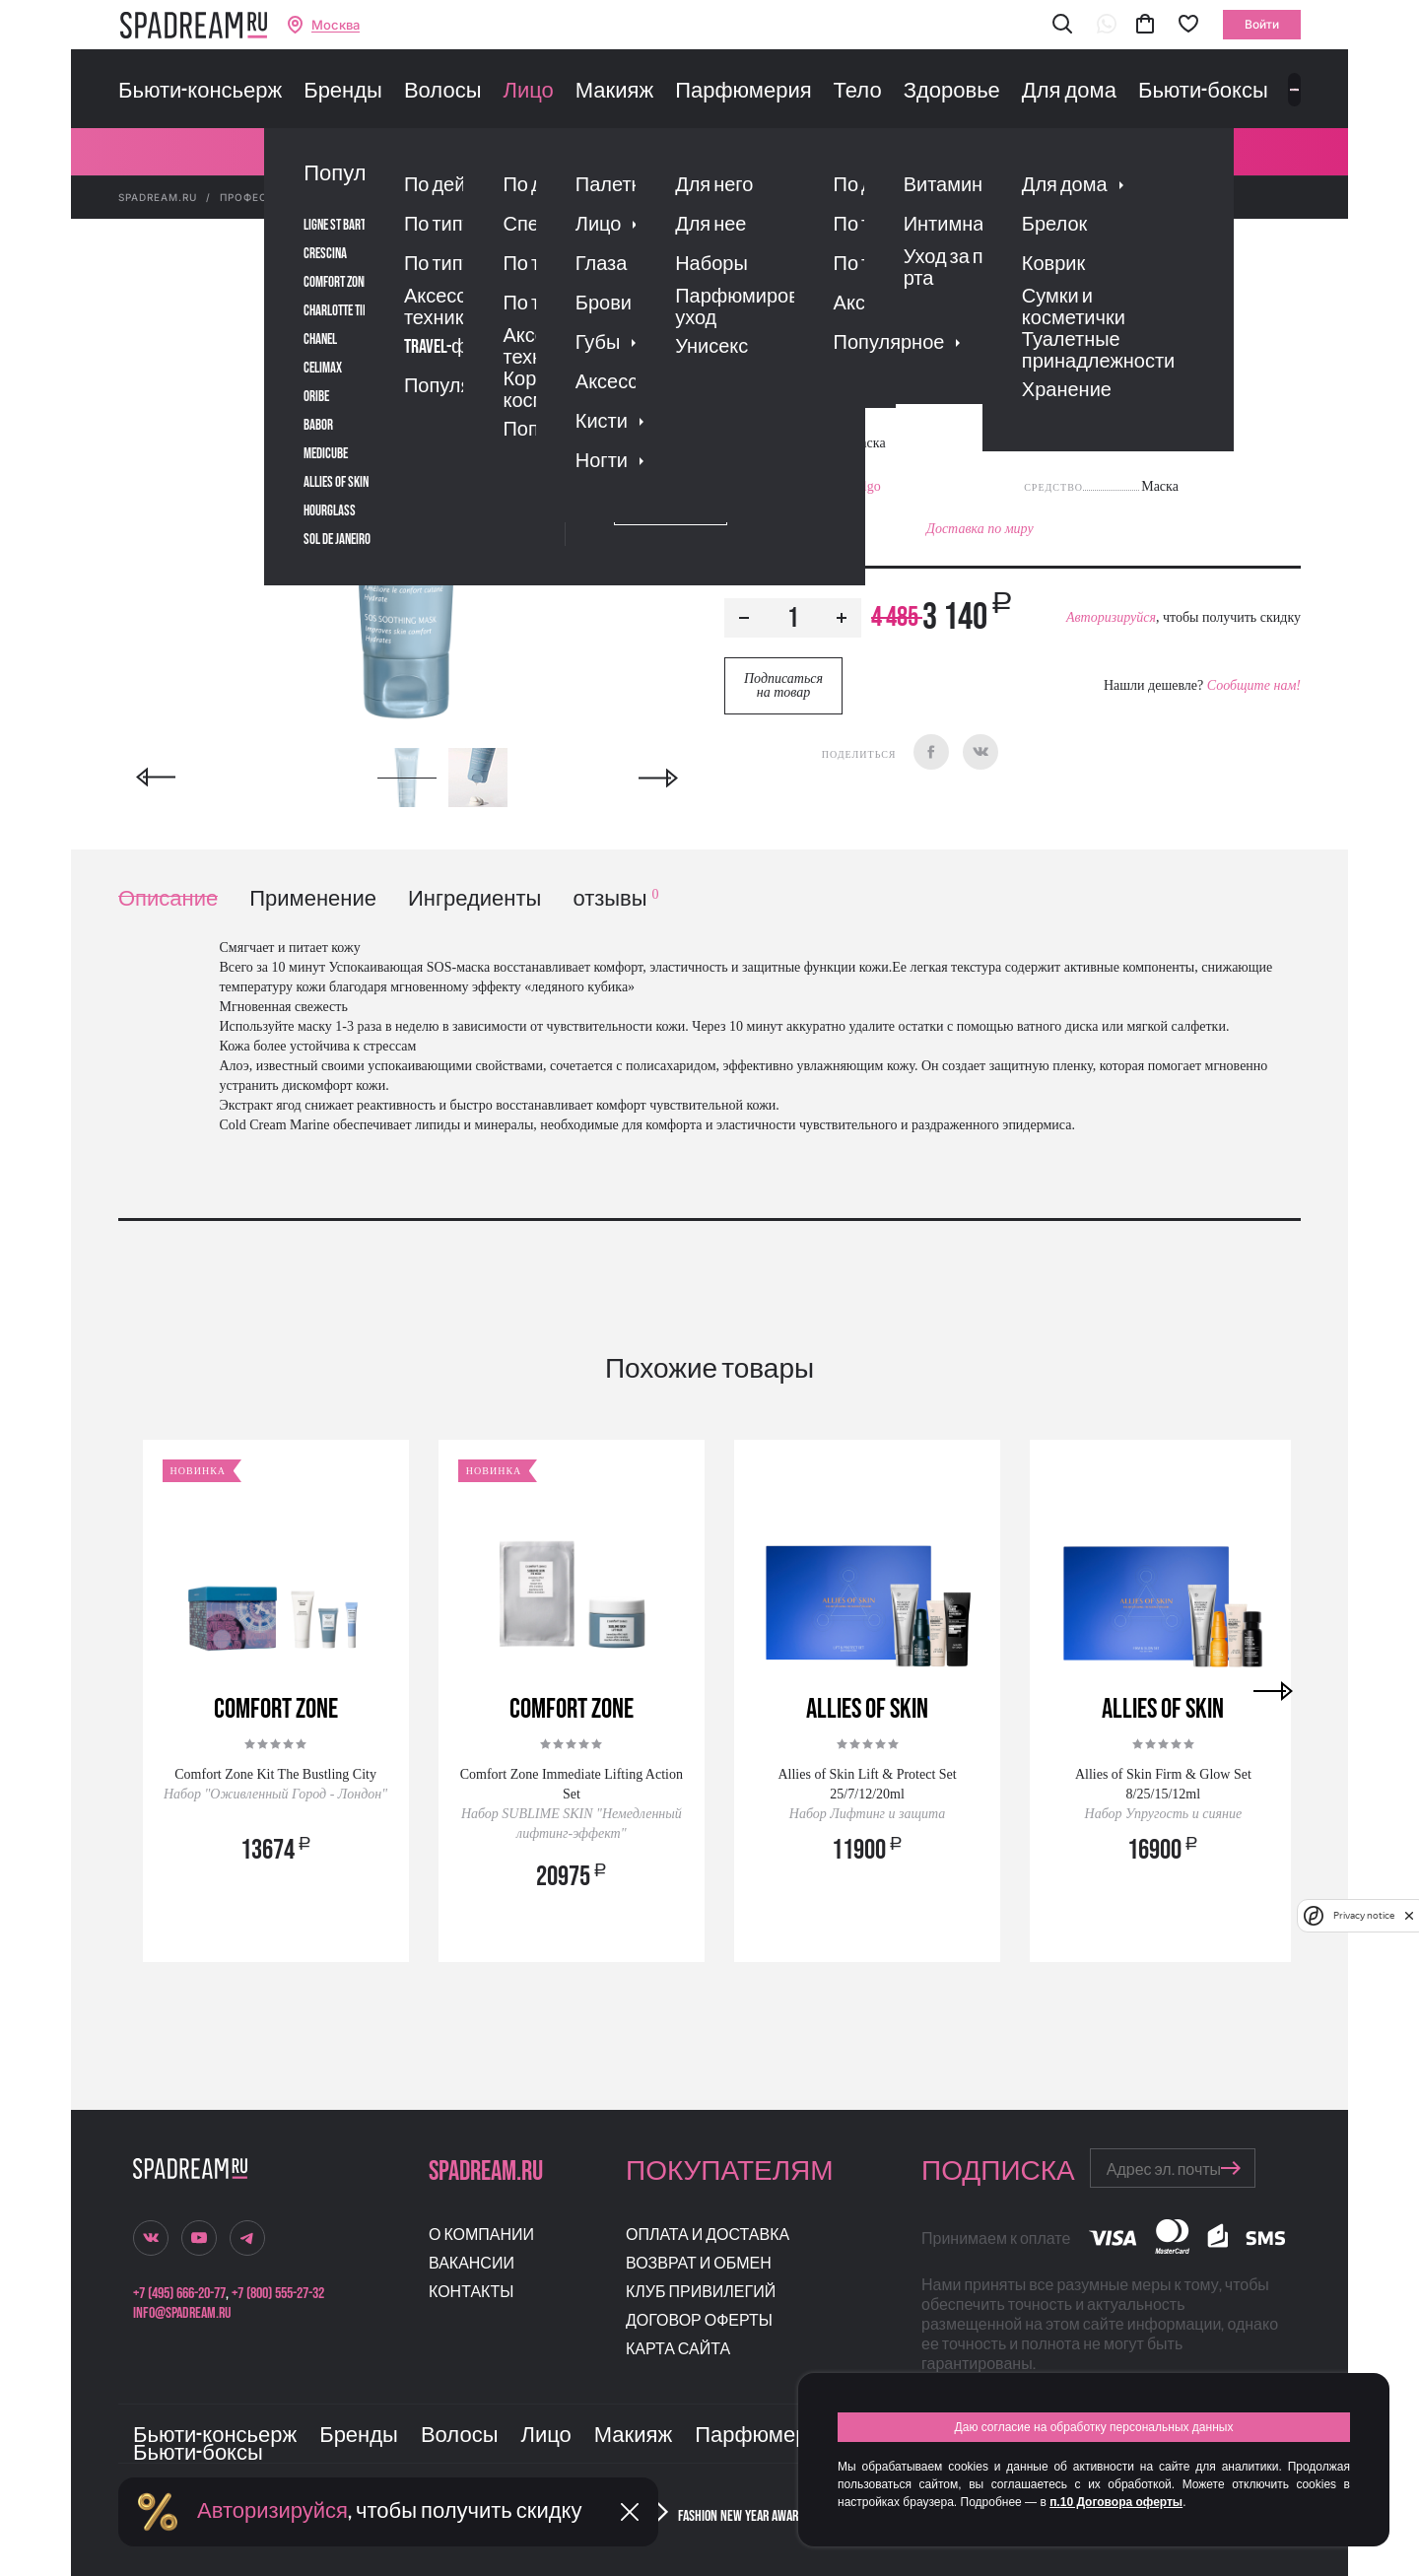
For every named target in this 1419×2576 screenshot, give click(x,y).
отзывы (615, 899)
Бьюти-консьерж (200, 91)
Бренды (343, 91)
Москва (335, 25)
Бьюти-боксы (1203, 91)
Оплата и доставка (707, 2235)
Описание (168, 899)
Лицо (528, 91)
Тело (858, 91)
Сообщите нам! (1254, 685)
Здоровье (952, 91)
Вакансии (471, 2264)
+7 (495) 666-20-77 (179, 2293)
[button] (1062, 25)
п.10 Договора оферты (1115, 2502)
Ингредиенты (474, 899)
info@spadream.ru (182, 2313)
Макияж (614, 91)
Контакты (471, 2292)
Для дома (1069, 91)
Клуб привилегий (701, 2292)
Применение (312, 899)
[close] (1409, 1916)
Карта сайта (678, 2349)
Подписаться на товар (783, 685)
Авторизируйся (1111, 617)
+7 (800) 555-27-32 (278, 2293)
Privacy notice (1363, 1915)
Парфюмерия (743, 91)
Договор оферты (699, 2321)
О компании (481, 2235)
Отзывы (836, 406)
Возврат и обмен (699, 2264)
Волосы (443, 91)
